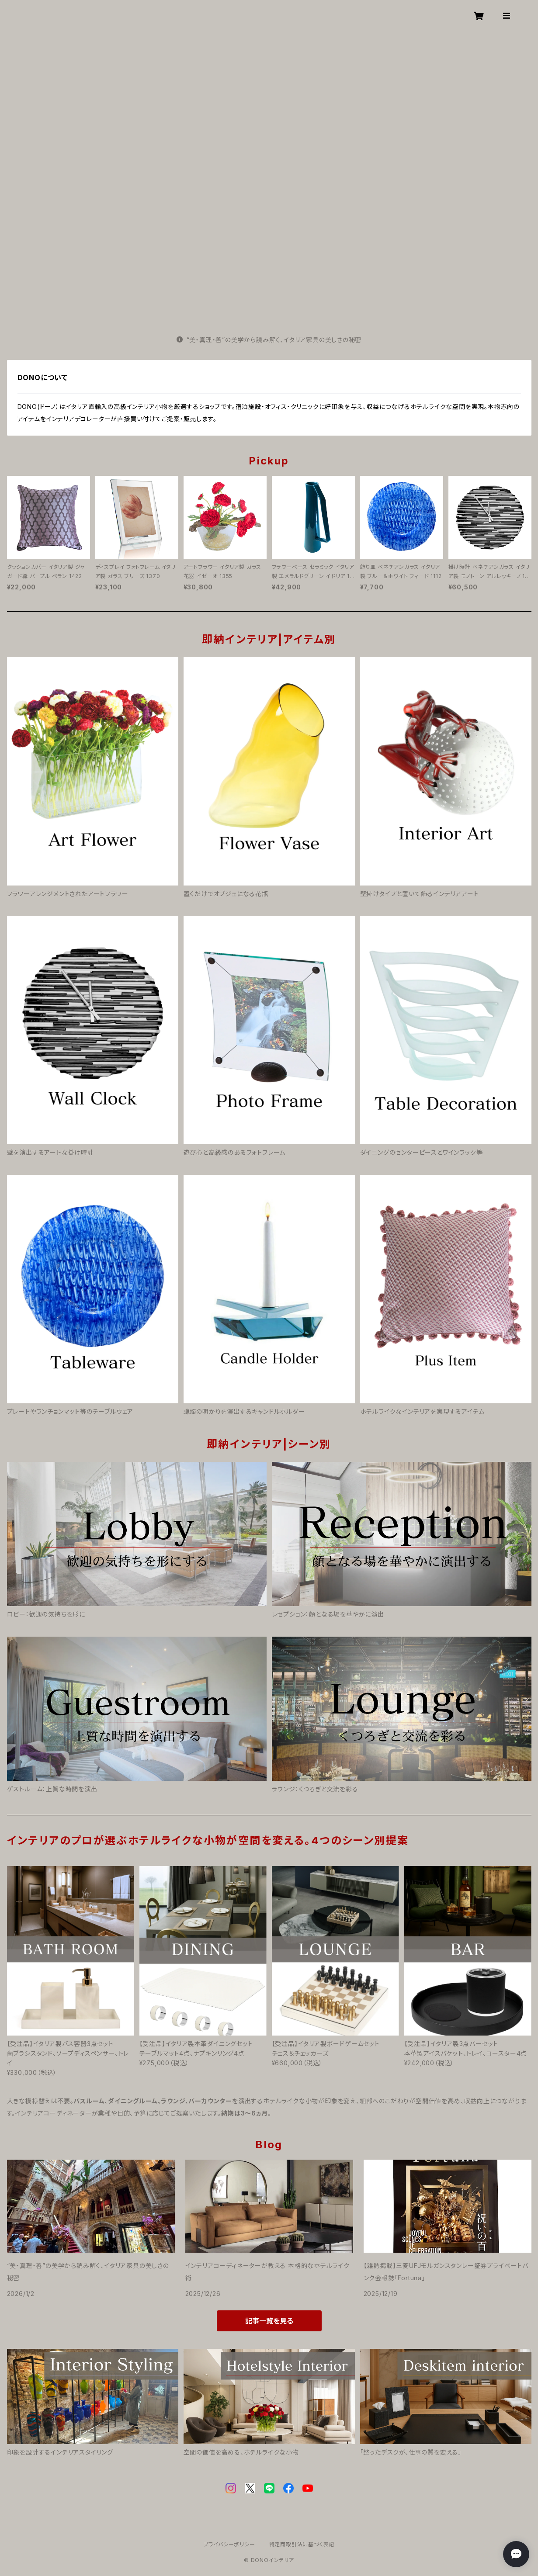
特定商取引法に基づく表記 (302, 2544)
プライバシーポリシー (229, 2544)
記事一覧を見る (269, 2320)
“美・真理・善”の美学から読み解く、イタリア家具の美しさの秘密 (269, 339)
